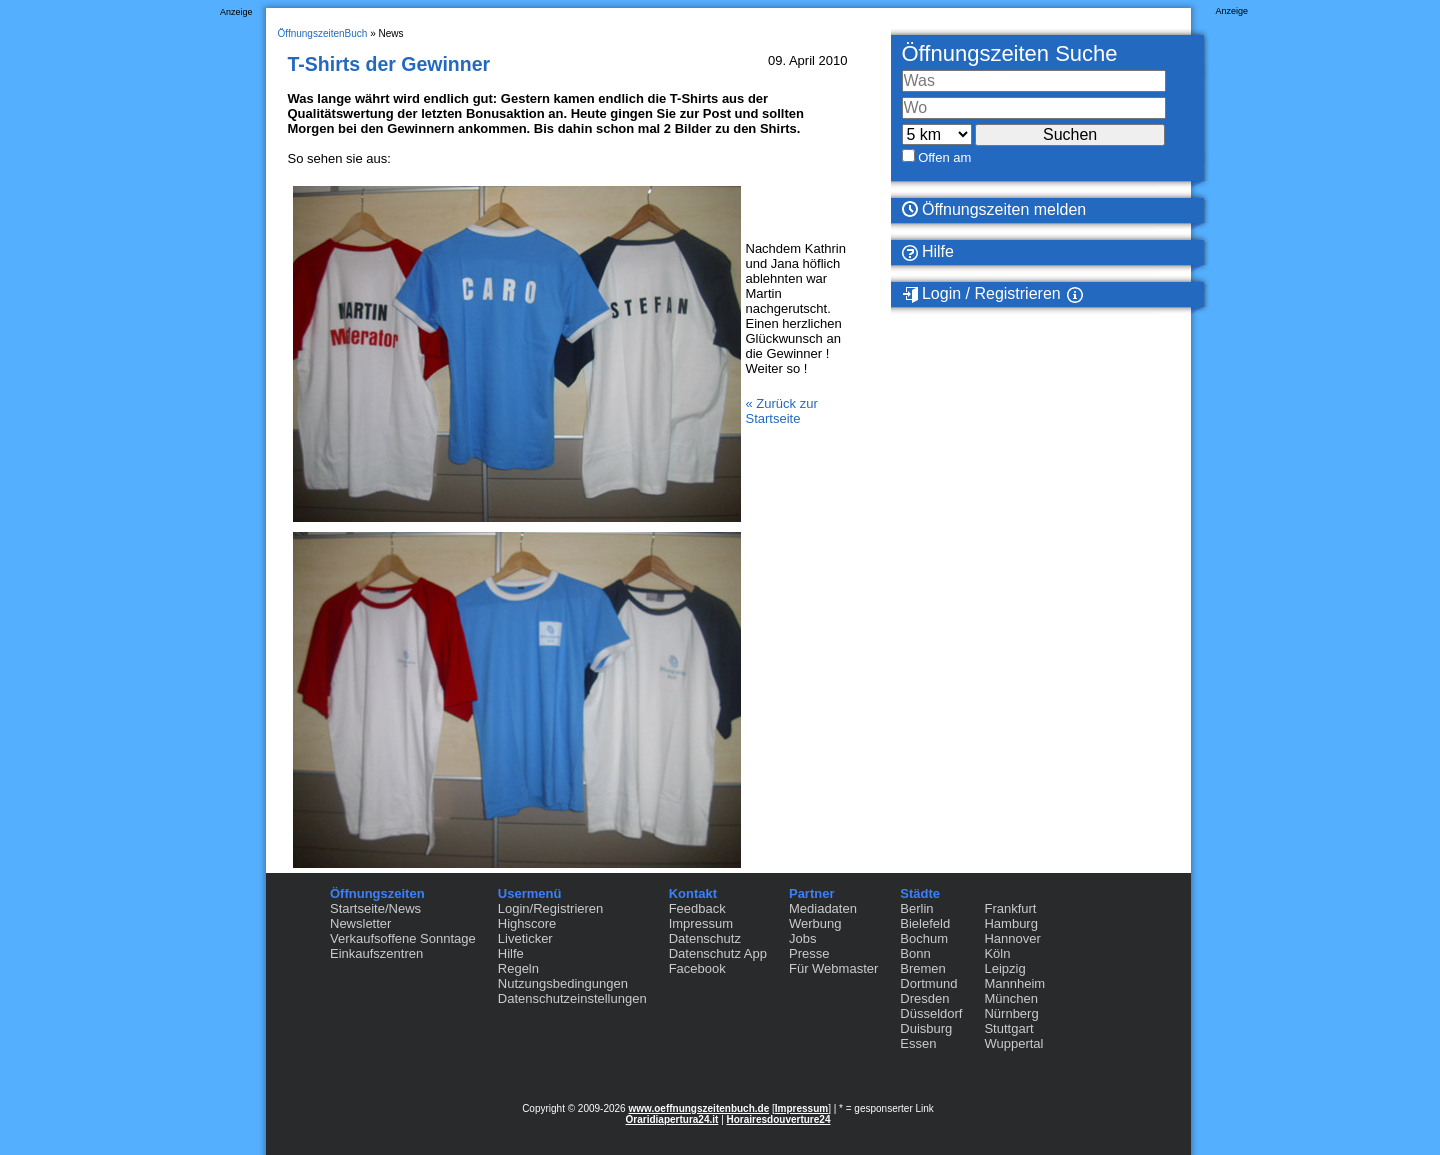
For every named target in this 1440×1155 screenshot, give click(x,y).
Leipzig (1004, 968)
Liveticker (525, 938)
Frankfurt (1010, 908)
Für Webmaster (833, 968)
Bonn (915, 953)
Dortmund (928, 983)
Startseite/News (375, 908)
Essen (918, 1043)
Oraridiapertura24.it (672, 1119)
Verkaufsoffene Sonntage (403, 938)
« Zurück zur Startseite (782, 411)
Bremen (923, 968)
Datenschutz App (718, 953)
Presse (809, 953)
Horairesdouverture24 (779, 1119)
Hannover (1012, 938)
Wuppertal (1013, 1043)
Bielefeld (925, 923)
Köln (997, 953)
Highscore (527, 923)
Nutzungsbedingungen (563, 983)
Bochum (924, 938)
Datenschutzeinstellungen (572, 998)
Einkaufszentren (376, 953)
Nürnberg (1011, 1013)
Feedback (697, 908)
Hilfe (928, 252)
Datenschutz (705, 938)
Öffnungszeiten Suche (1010, 53)
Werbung (815, 923)
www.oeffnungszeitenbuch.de (698, 1108)
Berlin (916, 908)
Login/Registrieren (551, 908)
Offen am (944, 157)
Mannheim (1014, 983)
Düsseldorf (931, 1013)
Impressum (701, 923)
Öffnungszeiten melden (994, 209)
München (1010, 998)
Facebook (697, 968)
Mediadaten (823, 908)
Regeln (518, 968)
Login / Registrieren (981, 294)
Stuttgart (1008, 1028)
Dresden (924, 998)
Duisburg (926, 1028)
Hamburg (1010, 923)
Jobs (802, 938)
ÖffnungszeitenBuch (323, 33)
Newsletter (360, 923)
